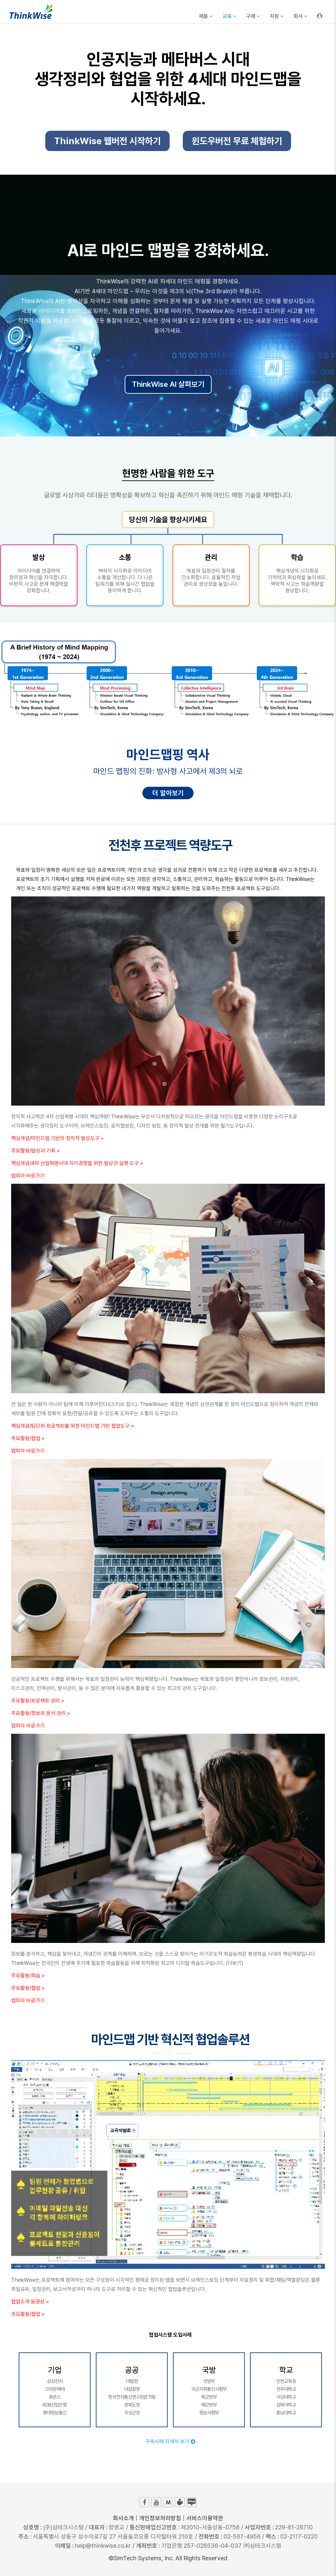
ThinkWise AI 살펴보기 (168, 384)
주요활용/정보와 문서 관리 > (40, 1713)
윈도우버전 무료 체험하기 (237, 143)
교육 (229, 16)
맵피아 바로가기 (28, 1176)
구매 (253, 16)
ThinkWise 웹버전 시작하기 (107, 143)
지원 (277, 16)
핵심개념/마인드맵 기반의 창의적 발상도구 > (57, 1138)
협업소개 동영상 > (30, 2302)
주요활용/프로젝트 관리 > (37, 1701)
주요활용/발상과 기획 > (35, 1151)
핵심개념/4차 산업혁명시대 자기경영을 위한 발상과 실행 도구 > (77, 1163)
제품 (206, 16)
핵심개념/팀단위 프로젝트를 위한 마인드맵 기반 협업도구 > (72, 1426)
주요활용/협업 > (28, 1438)
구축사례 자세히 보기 (170, 2441)
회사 (300, 16)
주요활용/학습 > (28, 1975)
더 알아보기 (168, 793)
